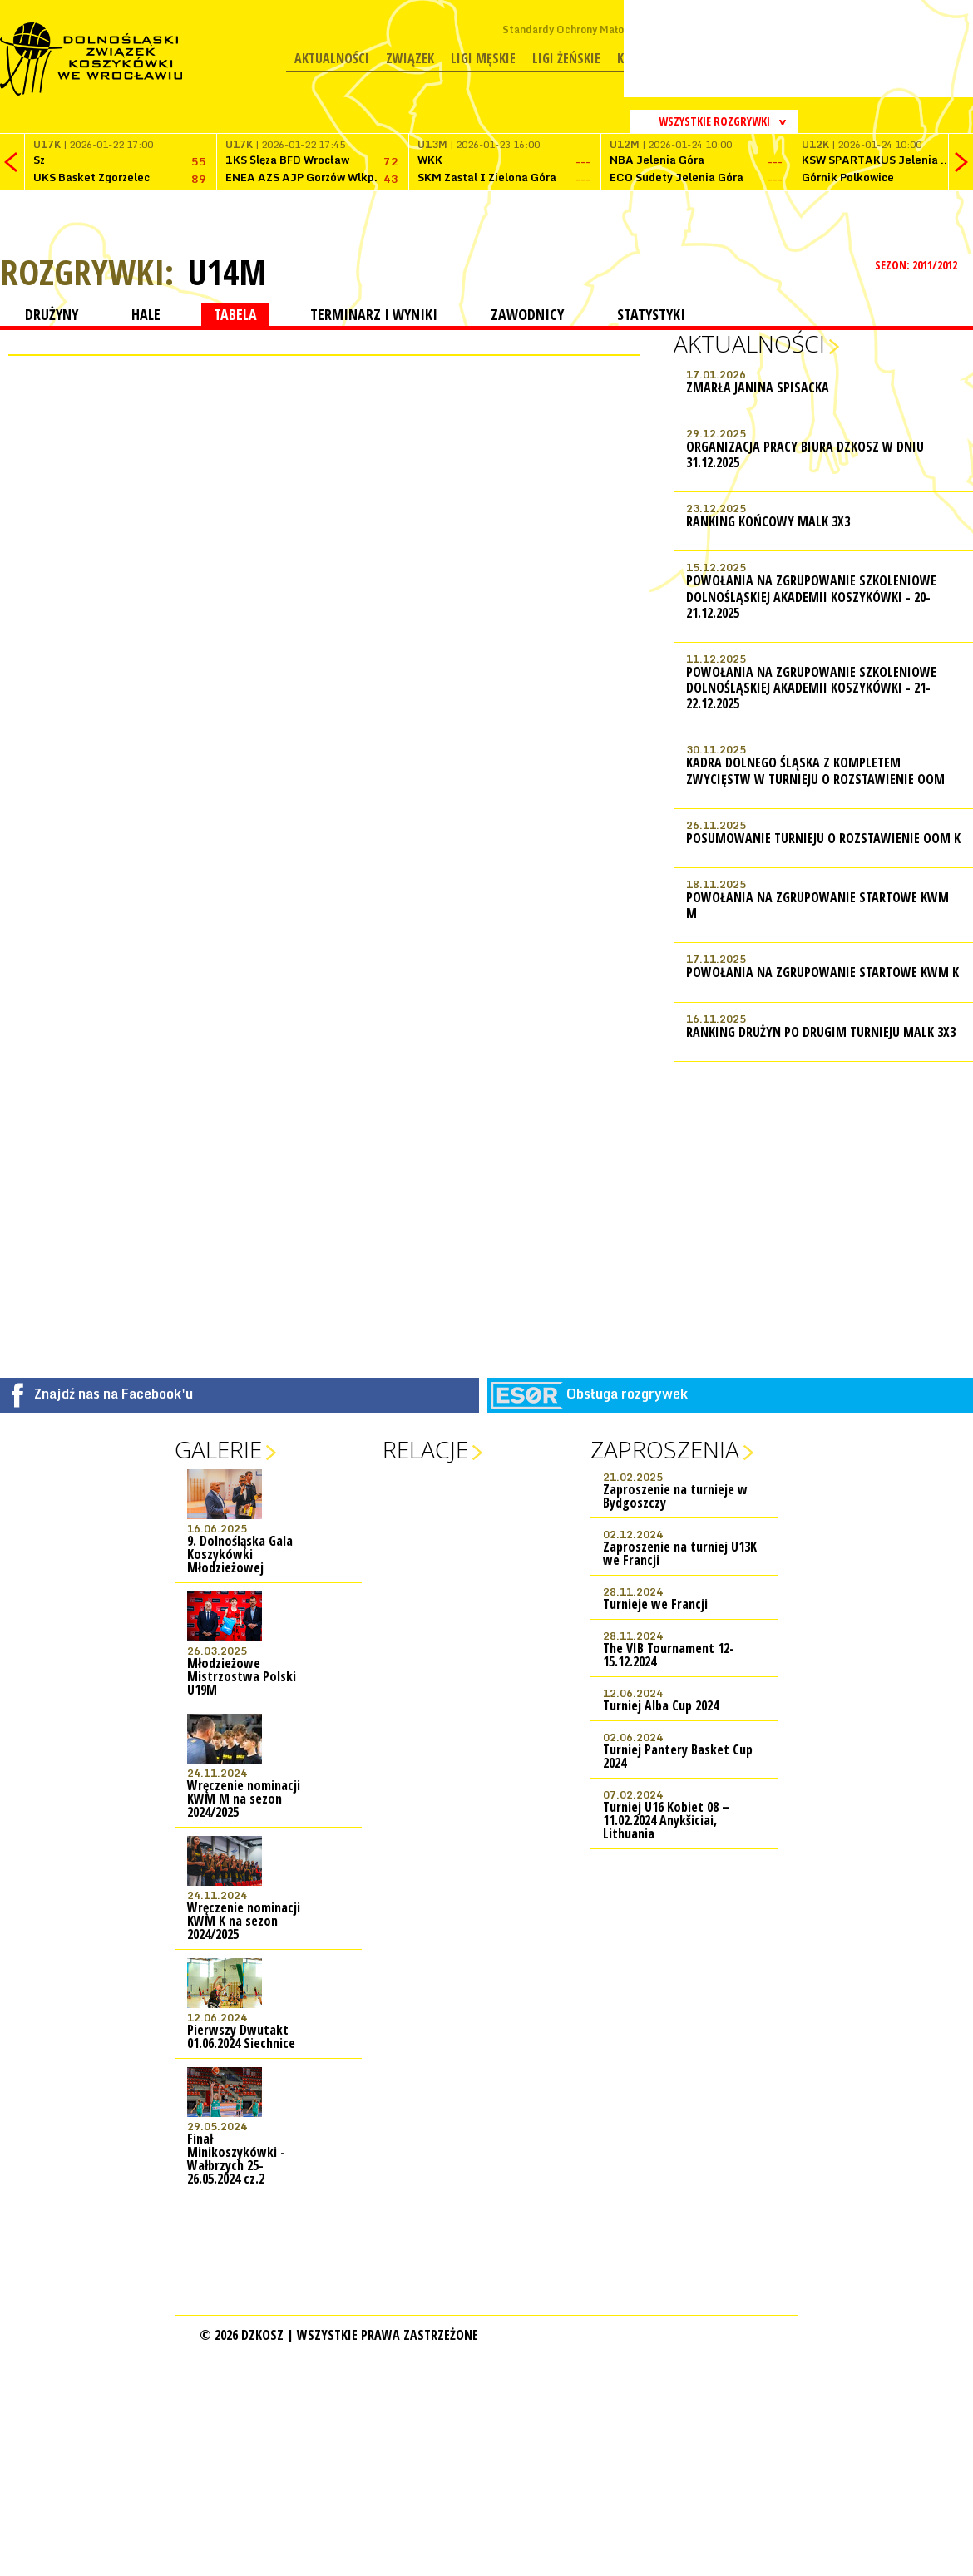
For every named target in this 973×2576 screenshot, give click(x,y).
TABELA (235, 314)
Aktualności (331, 58)
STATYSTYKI (651, 314)
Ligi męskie (483, 58)
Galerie (218, 1449)
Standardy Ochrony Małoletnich (580, 29)
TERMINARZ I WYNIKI (373, 314)
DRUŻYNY (51, 314)
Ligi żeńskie (566, 58)
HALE (146, 314)
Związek (410, 58)
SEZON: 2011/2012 (918, 265)
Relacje (425, 1449)
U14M (227, 272)
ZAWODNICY (527, 314)
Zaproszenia (664, 1449)
